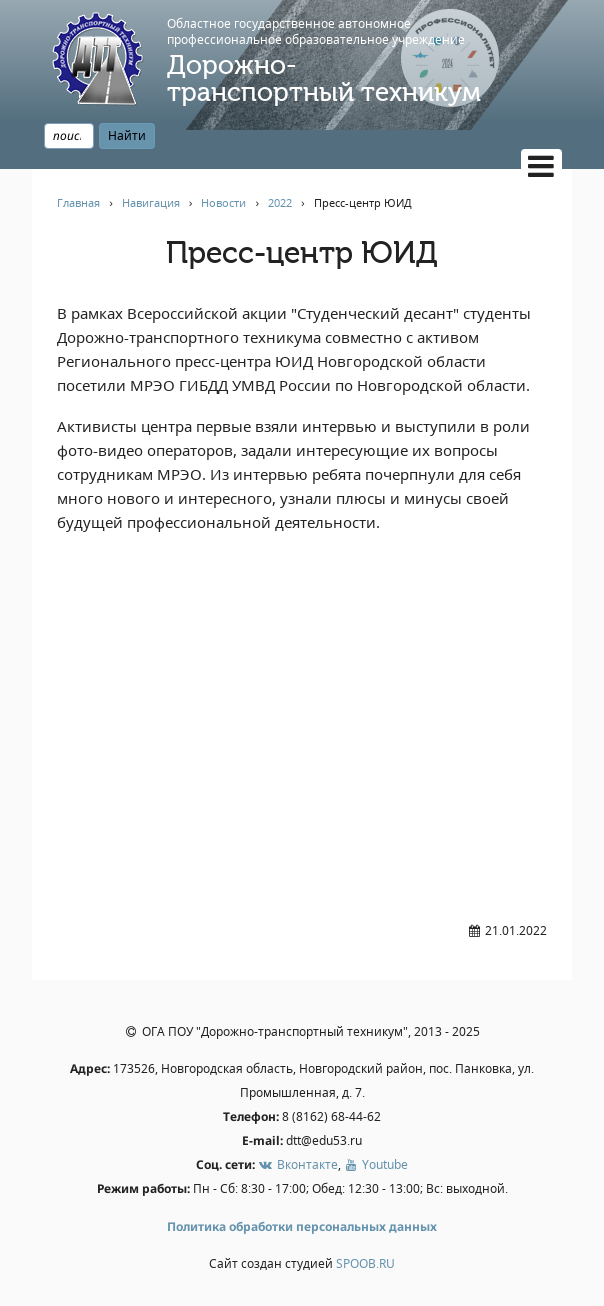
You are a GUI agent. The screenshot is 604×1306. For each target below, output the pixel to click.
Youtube (376, 1164)
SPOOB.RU (365, 1263)
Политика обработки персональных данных (302, 1226)
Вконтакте (297, 1164)
